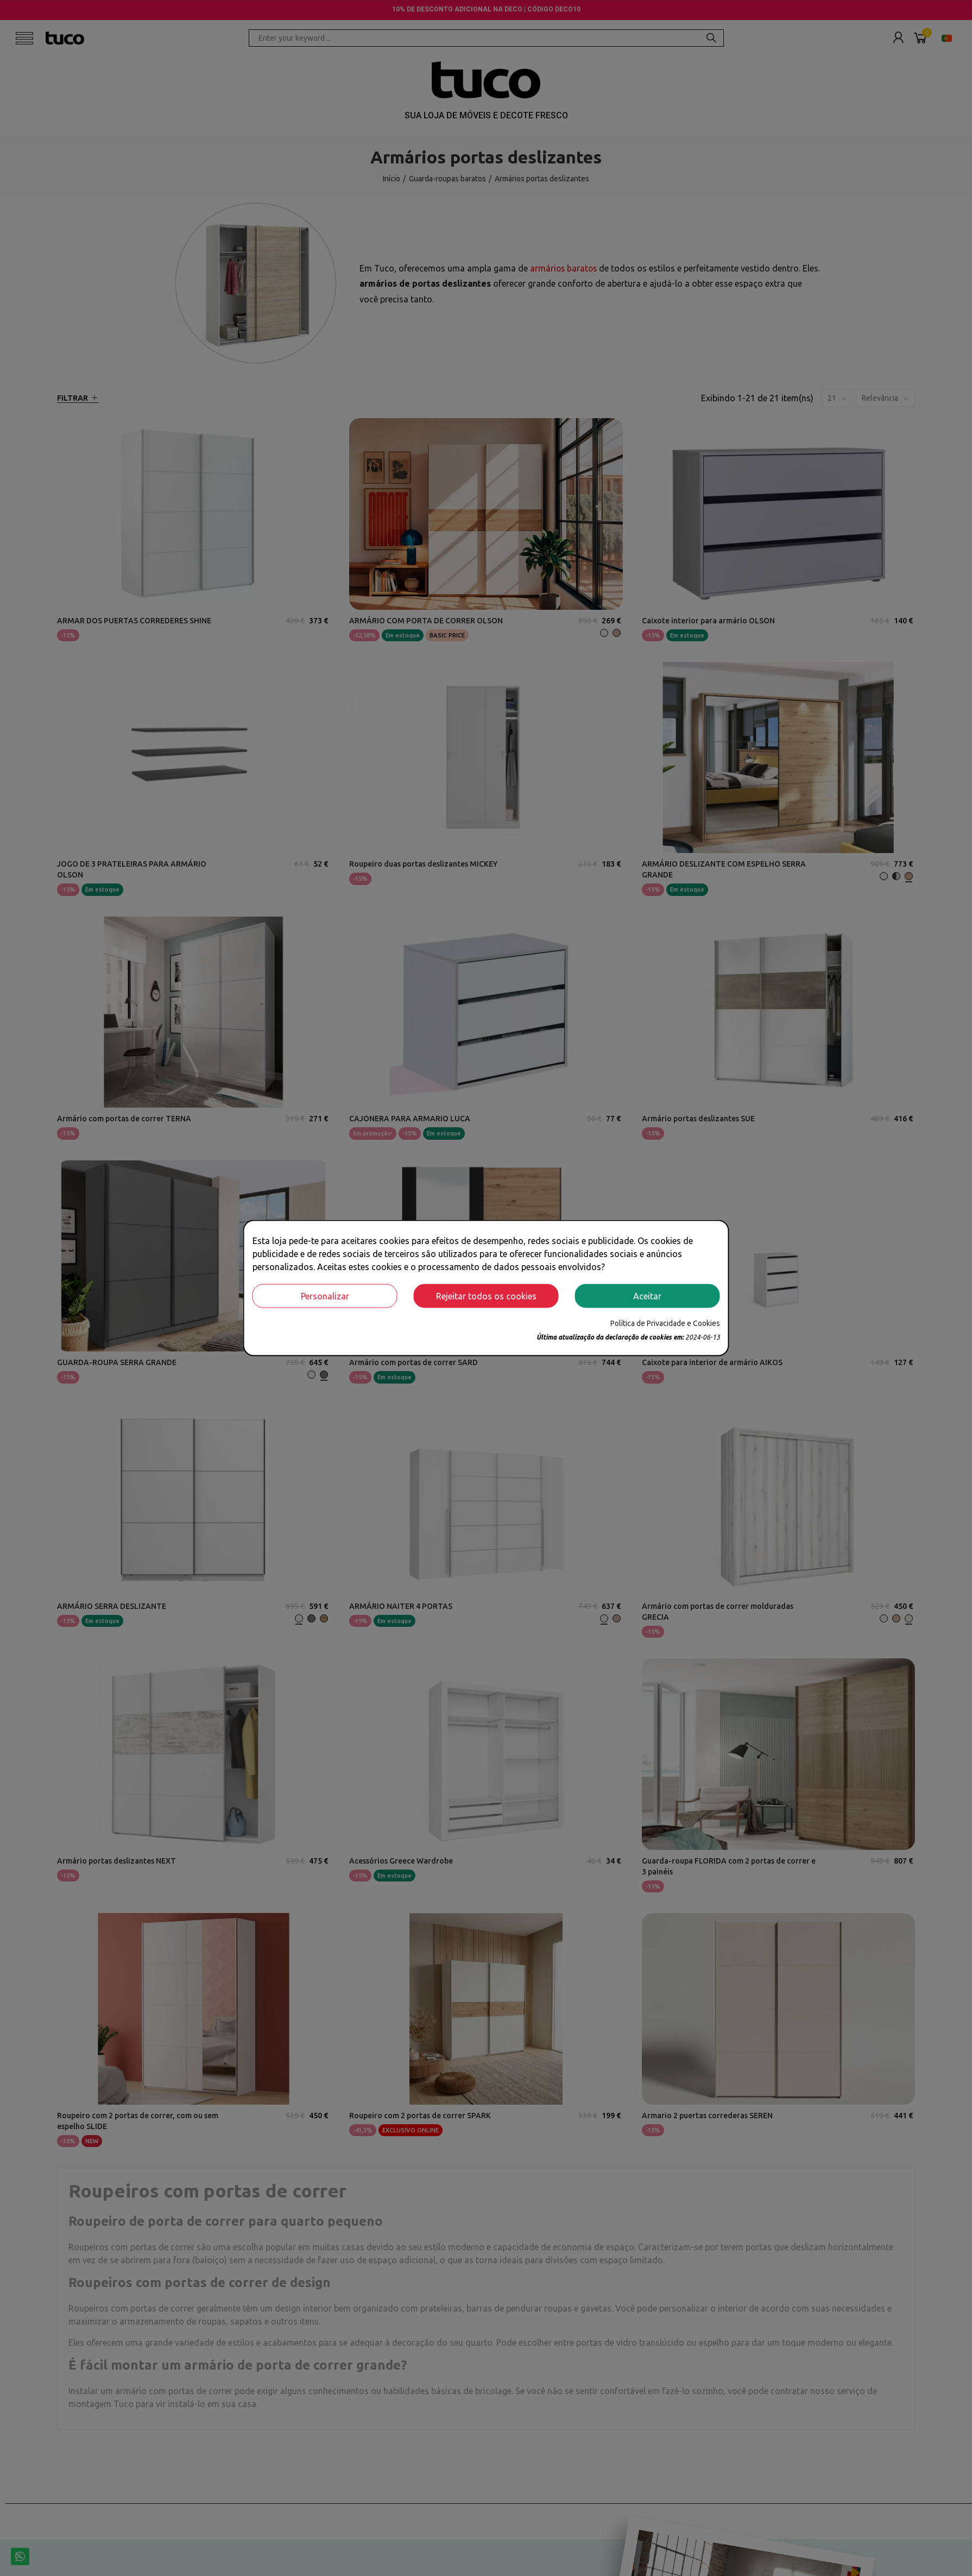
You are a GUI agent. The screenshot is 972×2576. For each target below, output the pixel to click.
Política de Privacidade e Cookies (665, 1322)
